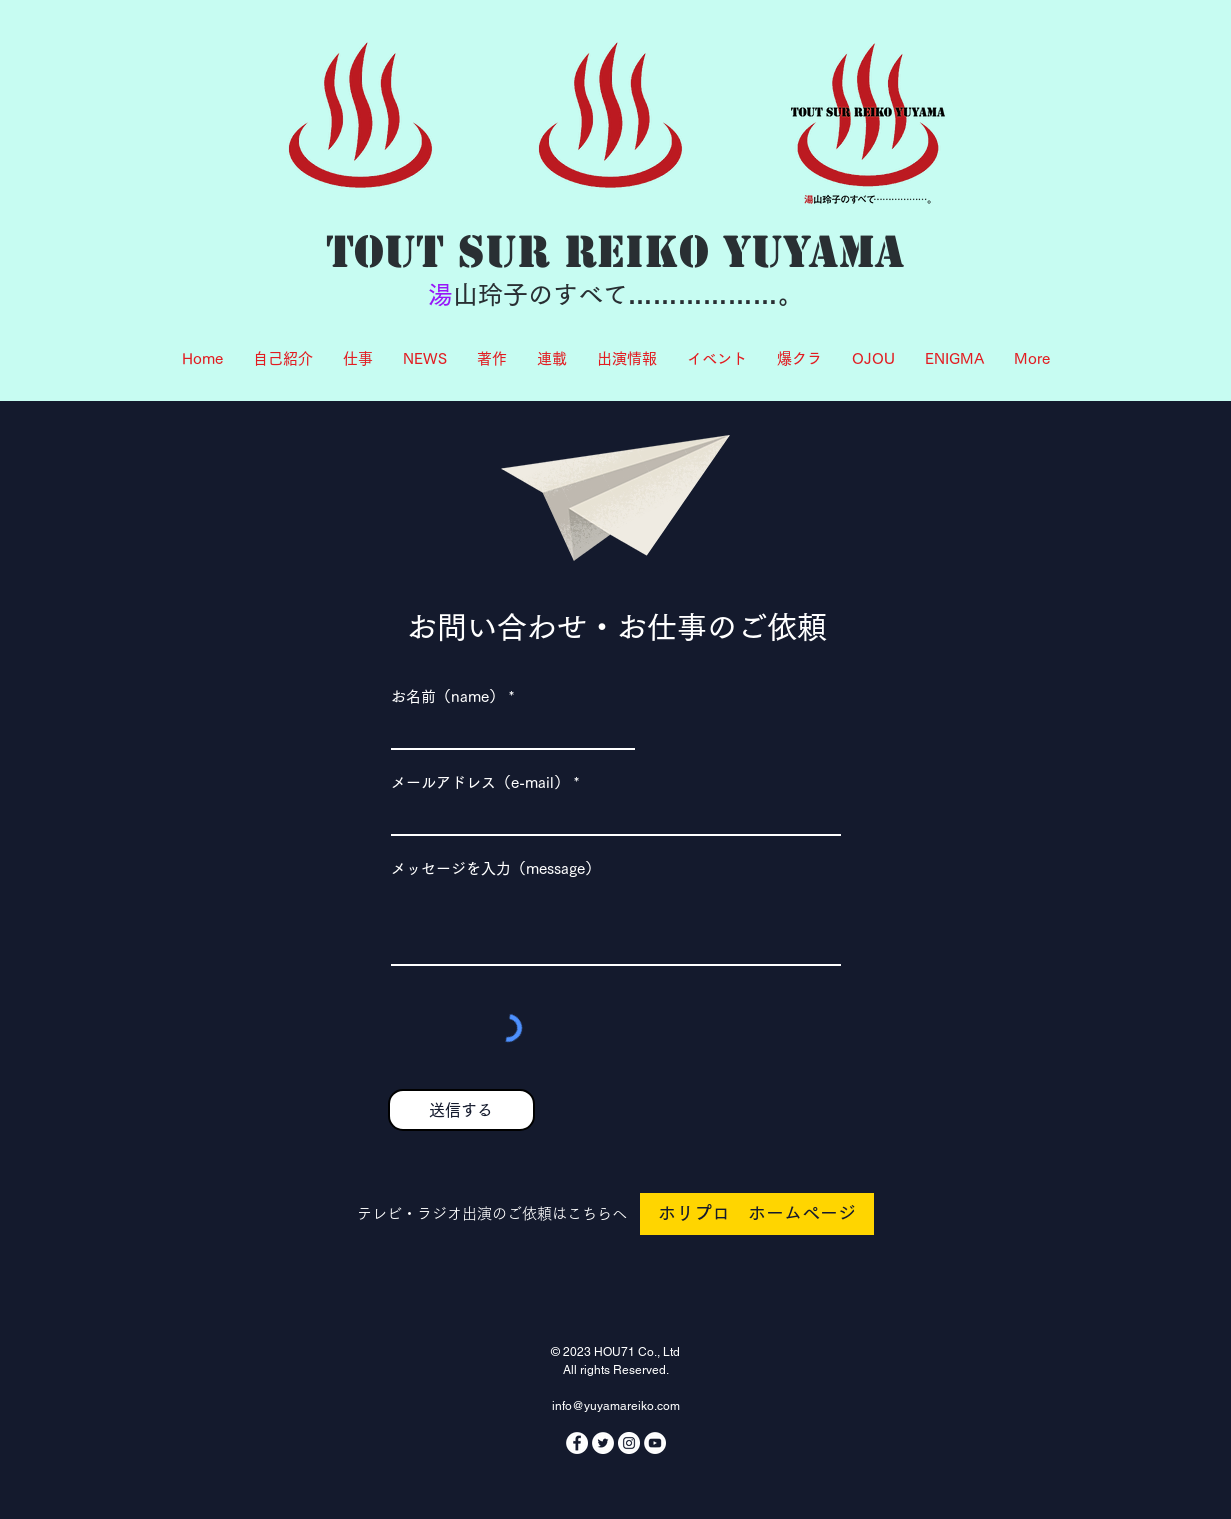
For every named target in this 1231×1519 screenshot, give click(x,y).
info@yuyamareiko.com (616, 1406)
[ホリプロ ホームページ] (757, 1214)
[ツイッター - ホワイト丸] (603, 1443)
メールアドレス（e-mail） (480, 782)
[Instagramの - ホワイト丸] (629, 1443)
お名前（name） (447, 696)
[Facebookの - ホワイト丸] (577, 1443)
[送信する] (461, 1110)
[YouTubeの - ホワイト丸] (655, 1443)
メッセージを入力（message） (495, 868)
